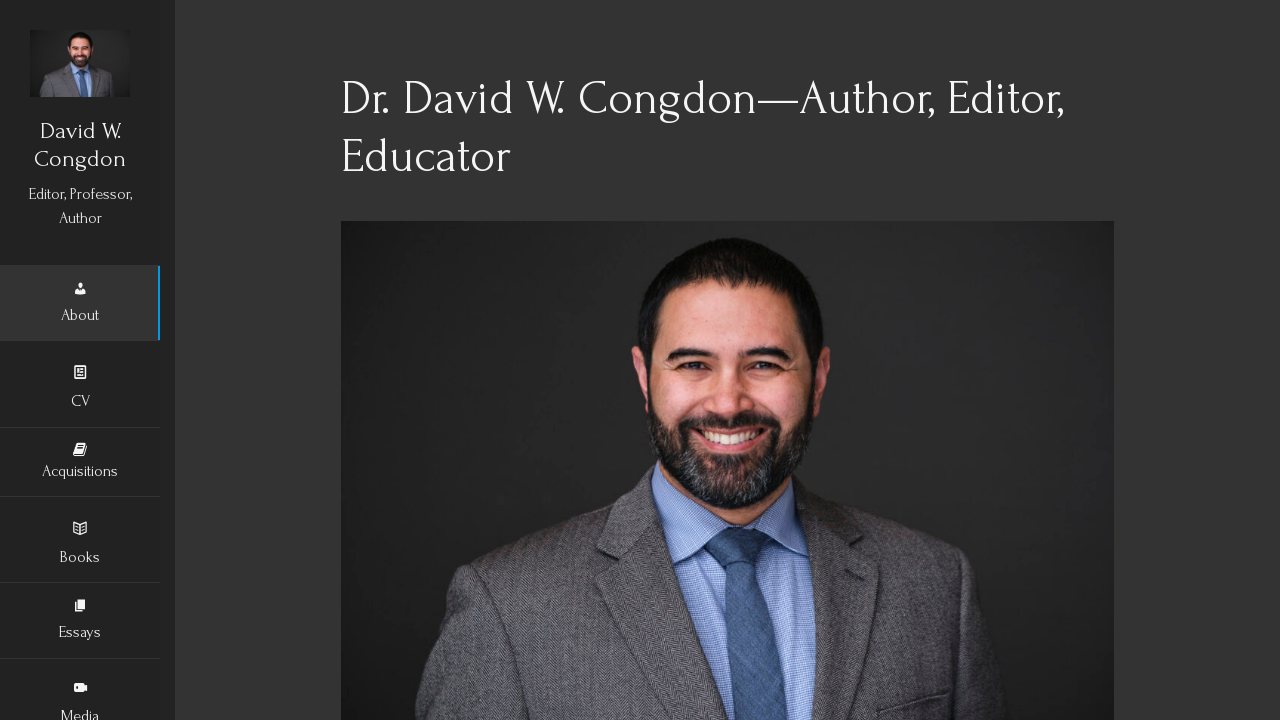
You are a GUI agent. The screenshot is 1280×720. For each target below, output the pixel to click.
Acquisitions (80, 463)
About (80, 304)
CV (80, 385)
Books (80, 541)
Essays (80, 621)
